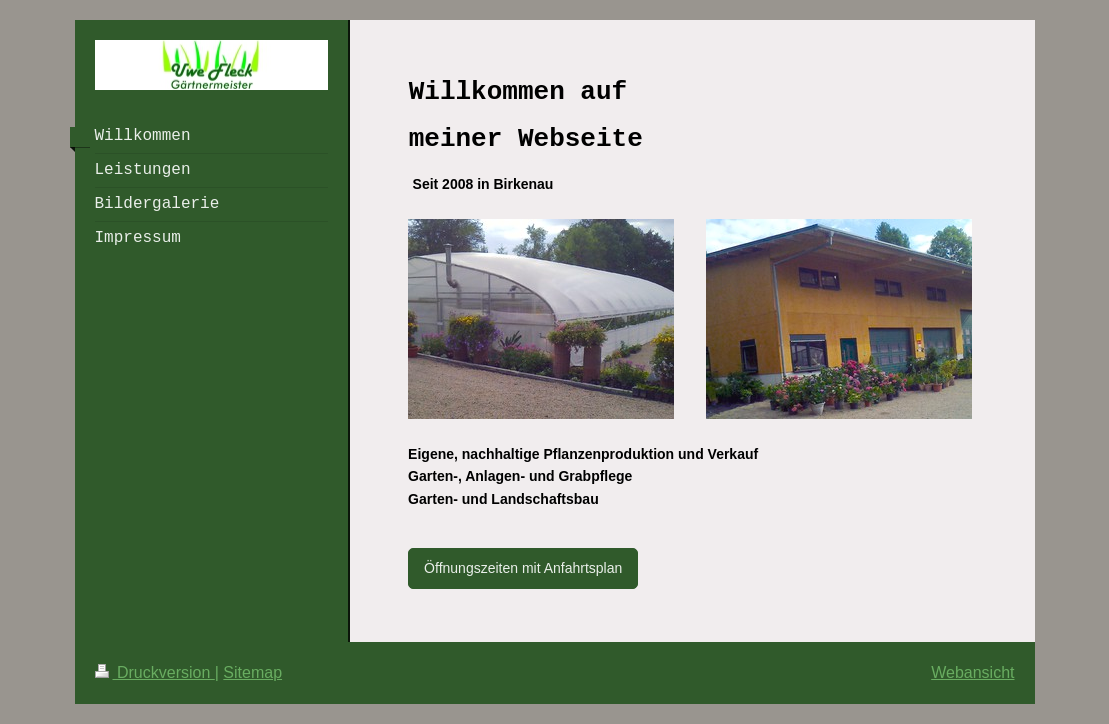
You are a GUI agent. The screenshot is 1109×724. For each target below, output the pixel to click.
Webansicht (972, 672)
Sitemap (252, 672)
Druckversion (155, 672)
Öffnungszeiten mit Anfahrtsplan (523, 568)
